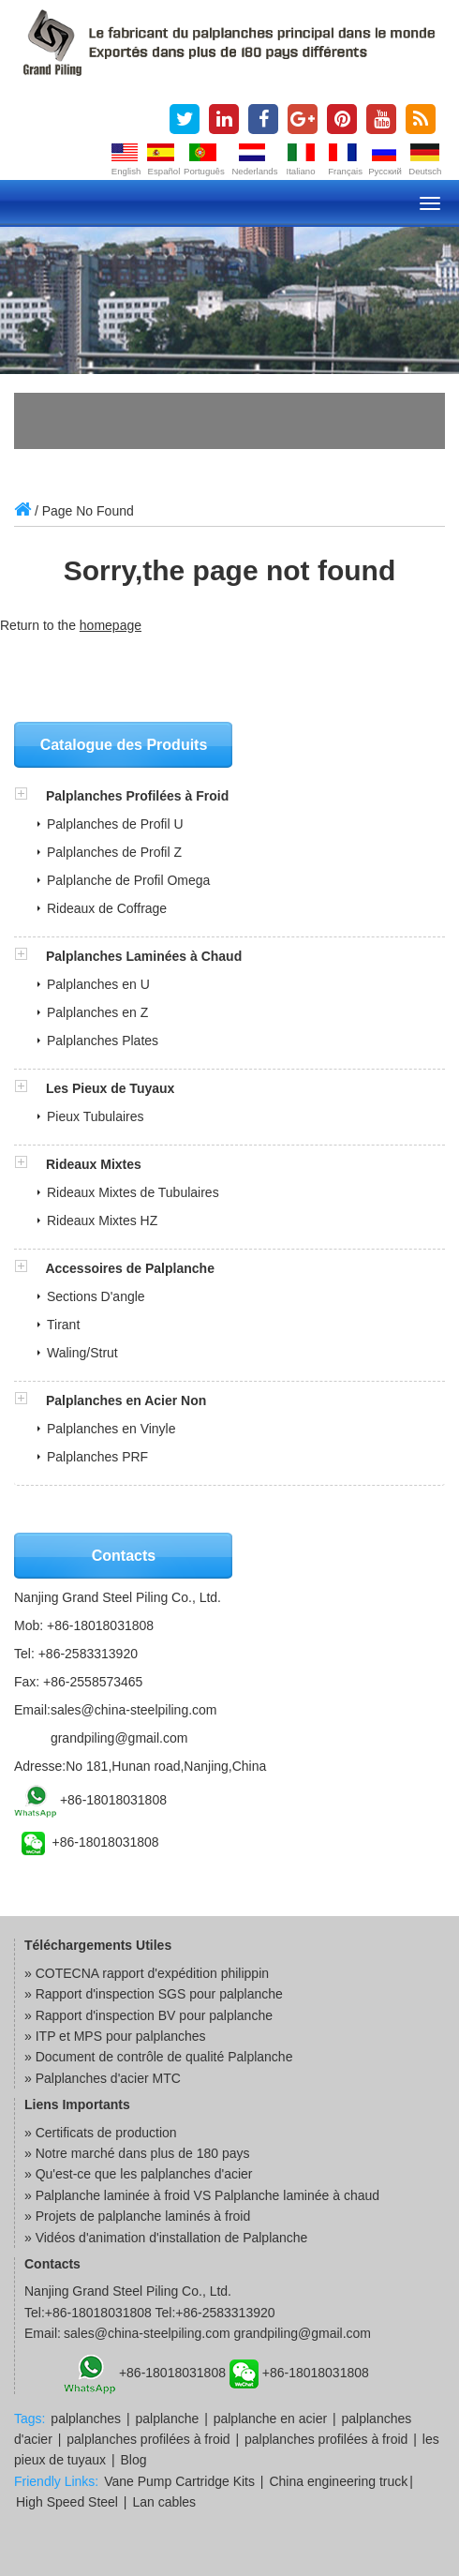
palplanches (86, 2418)
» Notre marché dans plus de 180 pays (136, 2153)
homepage (110, 625)
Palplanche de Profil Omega (128, 880)
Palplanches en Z (97, 1012)
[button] (30, 795)
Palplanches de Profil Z (114, 852)
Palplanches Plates (102, 1040)
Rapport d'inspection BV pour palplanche (154, 2015)
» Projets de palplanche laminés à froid (137, 2216)
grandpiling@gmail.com (119, 1737)
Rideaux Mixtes (93, 1164)
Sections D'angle (96, 1296)
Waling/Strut (82, 1352)
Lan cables (164, 2501)
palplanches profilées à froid (148, 2439)
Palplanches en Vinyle (111, 1428)
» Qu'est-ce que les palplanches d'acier (138, 2173)
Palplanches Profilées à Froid (137, 795)
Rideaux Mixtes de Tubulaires (133, 1192)
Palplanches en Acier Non (126, 1400)
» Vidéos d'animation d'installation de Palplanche (165, 2237)
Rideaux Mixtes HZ (102, 1220)
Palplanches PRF (97, 1456)
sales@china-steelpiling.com (134, 1709)
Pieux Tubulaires (95, 1116)
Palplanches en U (98, 984)
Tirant (63, 1324)
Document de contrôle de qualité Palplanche (164, 2056)
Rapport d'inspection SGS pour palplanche (159, 1993)
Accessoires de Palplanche (130, 1268)
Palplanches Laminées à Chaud (144, 956)
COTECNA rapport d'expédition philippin (152, 1973)
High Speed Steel (67, 2501)
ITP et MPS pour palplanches (121, 2036)
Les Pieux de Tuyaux (110, 1088)
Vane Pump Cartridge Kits (179, 2481)
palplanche (168, 2418)
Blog (134, 2459)
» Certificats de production (100, 2132)
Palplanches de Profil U (115, 823)
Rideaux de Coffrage (107, 908)
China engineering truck (338, 2481)
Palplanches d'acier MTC (108, 2078)
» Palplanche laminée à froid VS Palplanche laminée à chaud (201, 2195)
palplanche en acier (270, 2418)
